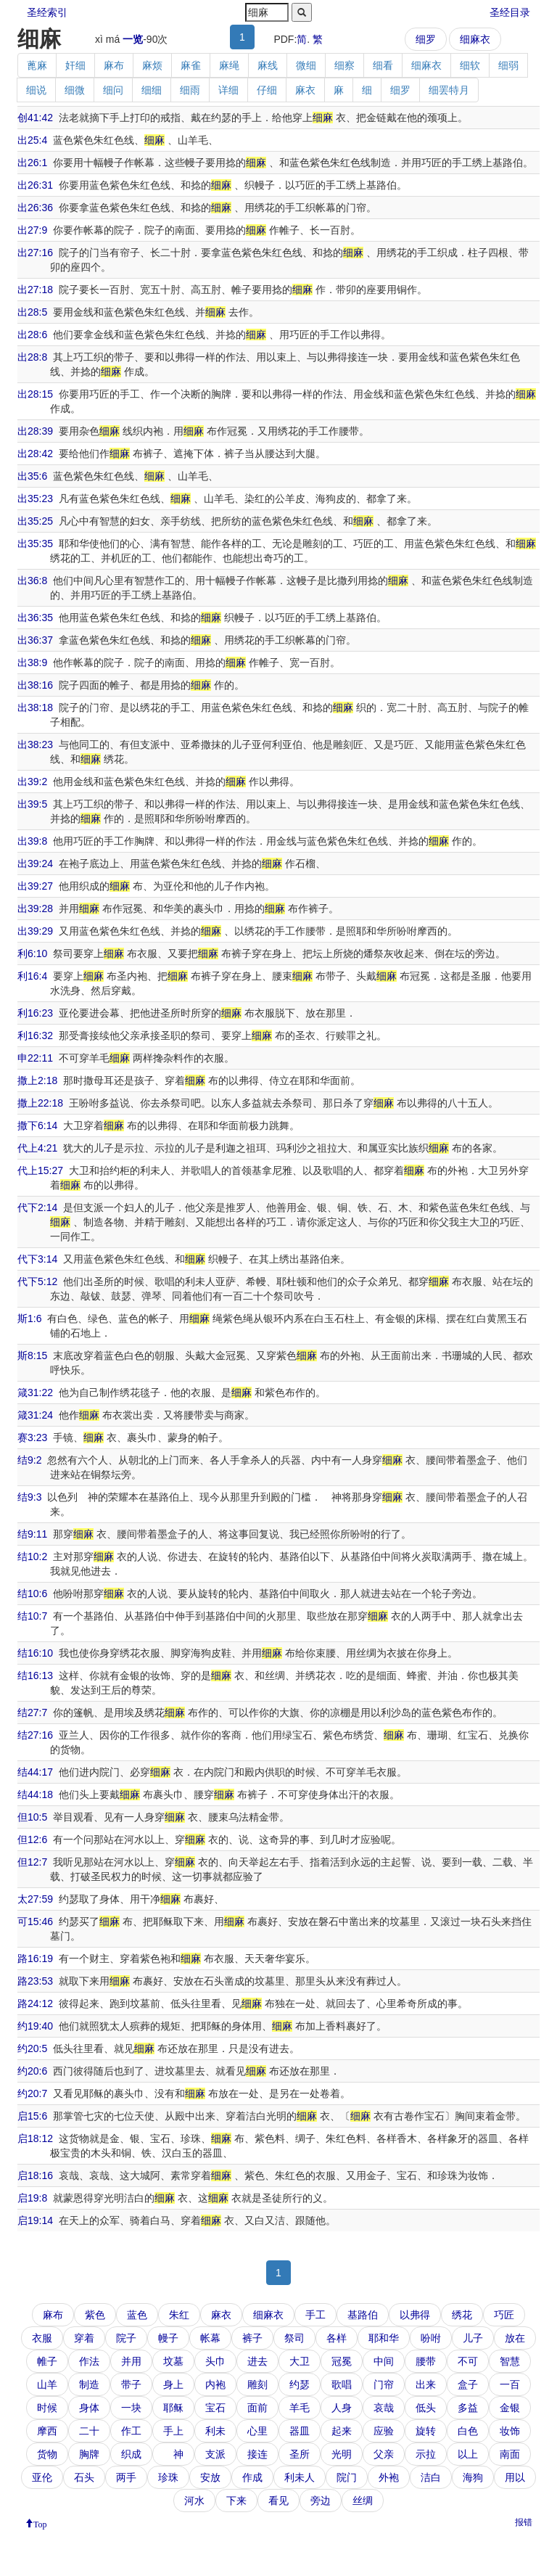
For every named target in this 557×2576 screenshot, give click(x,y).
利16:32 (35, 1035)
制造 (89, 2384)
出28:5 (32, 312)
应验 (384, 2431)
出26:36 (35, 207)
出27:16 (35, 252)
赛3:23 (32, 1437)
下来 (236, 2500)
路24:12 (35, 2003)
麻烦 (152, 65)
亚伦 (42, 2477)
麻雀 (191, 65)
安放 (210, 2477)
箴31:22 (35, 1392)
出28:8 (32, 357)
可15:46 (35, 1921)
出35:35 (35, 543)
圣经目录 (510, 12)
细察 (344, 65)
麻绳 (229, 65)
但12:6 (32, 1839)
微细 (306, 65)
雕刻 (257, 2384)
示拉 (426, 2454)
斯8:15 (32, 1355)
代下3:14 (37, 1259)
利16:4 (32, 976)
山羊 (47, 2384)
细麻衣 (475, 39)
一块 (131, 2407)
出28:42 (35, 453)
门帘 (384, 2384)
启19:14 (35, 2220)
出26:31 (35, 185)
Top (40, 2523)
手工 (315, 2315)
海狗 (473, 2477)
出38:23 (35, 744)
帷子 (47, 2361)
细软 (470, 65)
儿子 (473, 2338)
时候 (47, 2407)
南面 (510, 2454)
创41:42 (35, 117)
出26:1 (32, 162)
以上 (468, 2454)
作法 (89, 2361)
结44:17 (35, 1772)
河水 (194, 2500)
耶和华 (383, 2338)
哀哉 (384, 2407)
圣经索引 (47, 12)
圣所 (299, 2454)
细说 (36, 90)
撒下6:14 (37, 1125)
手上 (173, 2431)
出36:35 (35, 617)
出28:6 (32, 334)
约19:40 (35, 2026)
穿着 (84, 2338)
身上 (173, 2384)
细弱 (508, 65)
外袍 (389, 2477)
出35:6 (32, 476)
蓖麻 (37, 65)
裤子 (252, 2338)
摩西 (47, 2431)
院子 (126, 2338)
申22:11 (35, 1058)
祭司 (294, 2338)
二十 (89, 2431)
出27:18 (35, 289)
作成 (252, 2477)
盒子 (468, 2384)
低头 (426, 2407)
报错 (523, 2522)
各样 (336, 2338)
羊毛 (299, 2407)
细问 (113, 90)
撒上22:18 (40, 1103)
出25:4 (32, 140)
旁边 (320, 2500)
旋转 (426, 2431)
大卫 (299, 2361)
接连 (257, 2454)
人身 (341, 2407)
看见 (278, 2500)
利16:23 (35, 1013)
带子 (131, 2384)
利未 (215, 2431)
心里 (257, 2431)
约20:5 (32, 2048)
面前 (257, 2407)
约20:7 (32, 2093)
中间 (384, 2361)
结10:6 (32, 1593)
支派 (215, 2454)
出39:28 (35, 908)
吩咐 (431, 2338)
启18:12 (35, 2138)
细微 (75, 90)
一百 (510, 2384)
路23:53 (35, 1981)
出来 (426, 2384)
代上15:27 (40, 1170)
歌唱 (341, 2384)
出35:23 (35, 498)
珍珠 (168, 2477)
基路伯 (362, 2315)
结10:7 (32, 1616)
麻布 (114, 65)
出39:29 (35, 931)
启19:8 (32, 2198)
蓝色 (137, 2315)
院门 (347, 2477)
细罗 (426, 39)
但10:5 (32, 1817)
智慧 (510, 2361)
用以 (515, 2477)
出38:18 (35, 707)
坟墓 (173, 2361)
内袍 (215, 2384)
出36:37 (35, 640)
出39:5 (32, 804)
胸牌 (89, 2454)
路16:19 (35, 1958)
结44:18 (35, 1794)
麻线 (267, 65)
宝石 (215, 2407)
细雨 (190, 90)
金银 (510, 2407)
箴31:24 (35, 1415)
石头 (84, 2477)
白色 (468, 2431)
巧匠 (504, 2315)
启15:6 (32, 2116)
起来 (341, 2431)
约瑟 (299, 2384)
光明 (341, 2454)
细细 (151, 90)
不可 (468, 2361)
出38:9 (32, 662)
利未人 (299, 2477)
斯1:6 (29, 1318)
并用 (131, 2361)
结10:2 (32, 1556)
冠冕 (341, 2361)
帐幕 (210, 2338)
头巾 (215, 2361)
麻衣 (305, 90)
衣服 (42, 2338)
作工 (131, 2431)
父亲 (384, 2454)
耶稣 (173, 2407)
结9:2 (29, 1460)
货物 (47, 2454)
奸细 (75, 65)
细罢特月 (449, 90)
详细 (228, 90)
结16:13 (35, 1675)
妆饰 (510, 2431)
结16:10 (35, 1653)
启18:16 (35, 2175)
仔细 (267, 90)
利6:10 (32, 953)
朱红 (179, 2315)
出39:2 (32, 781)
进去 (257, 2361)
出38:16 (35, 685)
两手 (126, 2477)
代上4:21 (37, 1148)
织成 (131, 2454)
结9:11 (32, 1534)
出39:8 (32, 841)
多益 (468, 2407)
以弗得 (415, 2315)
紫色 (95, 2315)
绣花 (462, 2315)
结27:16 (35, 1735)
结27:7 (32, 1712)
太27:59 (35, 1899)
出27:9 (32, 230)
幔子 (168, 2338)
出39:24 (35, 863)
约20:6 (32, 2071)
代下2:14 (37, 1207)
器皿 (299, 2431)
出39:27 (35, 886)
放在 (515, 2338)
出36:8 (32, 580)
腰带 (426, 2361)
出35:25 (35, 521)
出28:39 (35, 431)
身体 (89, 2407)
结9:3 (29, 1497)
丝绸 (362, 2500)
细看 (383, 65)
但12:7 (32, 1862)
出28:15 (35, 394)
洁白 (431, 2477)
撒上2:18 (37, 1080)
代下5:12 (37, 1281)
